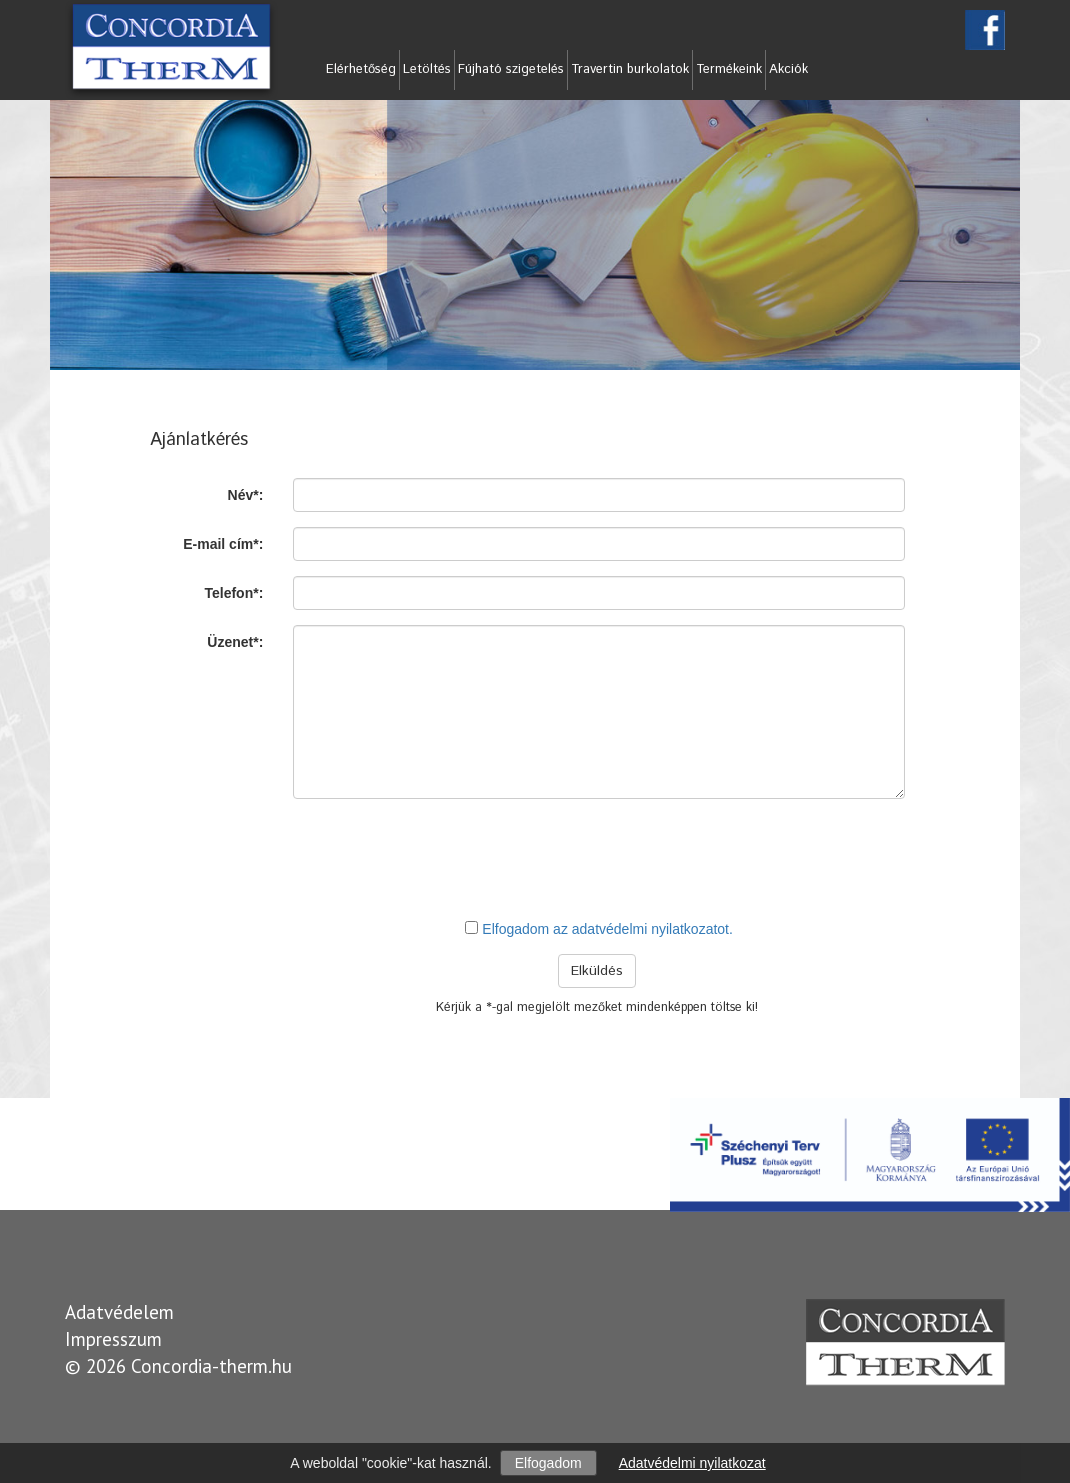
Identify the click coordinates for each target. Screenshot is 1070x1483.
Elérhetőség (361, 69)
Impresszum (113, 1339)
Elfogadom (548, 1463)
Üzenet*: (235, 642)
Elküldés (597, 971)
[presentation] (599, 858)
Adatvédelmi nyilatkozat (692, 1463)
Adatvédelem (119, 1312)
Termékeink (729, 69)
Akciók (788, 69)
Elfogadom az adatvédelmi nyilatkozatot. (607, 929)
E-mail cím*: (223, 544)
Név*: (246, 495)
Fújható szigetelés (511, 69)
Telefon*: (233, 593)
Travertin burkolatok (630, 69)
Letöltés (427, 69)
